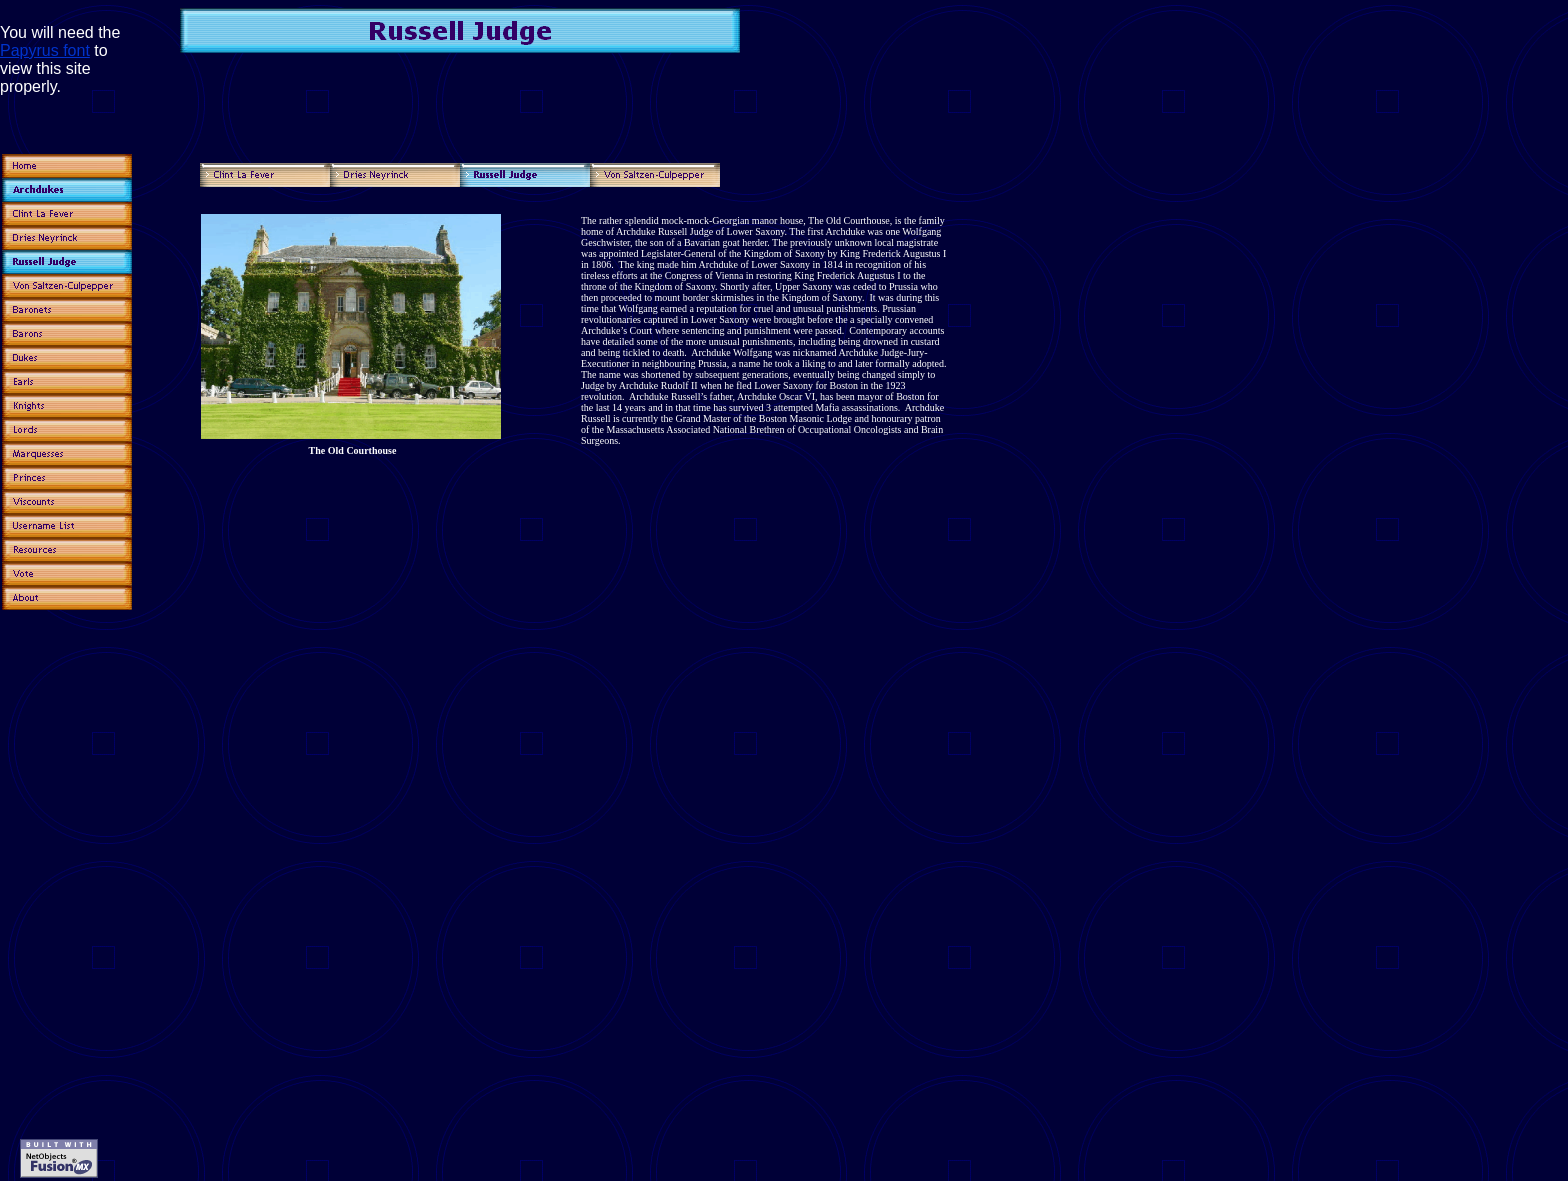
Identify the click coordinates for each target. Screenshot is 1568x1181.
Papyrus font (45, 50)
